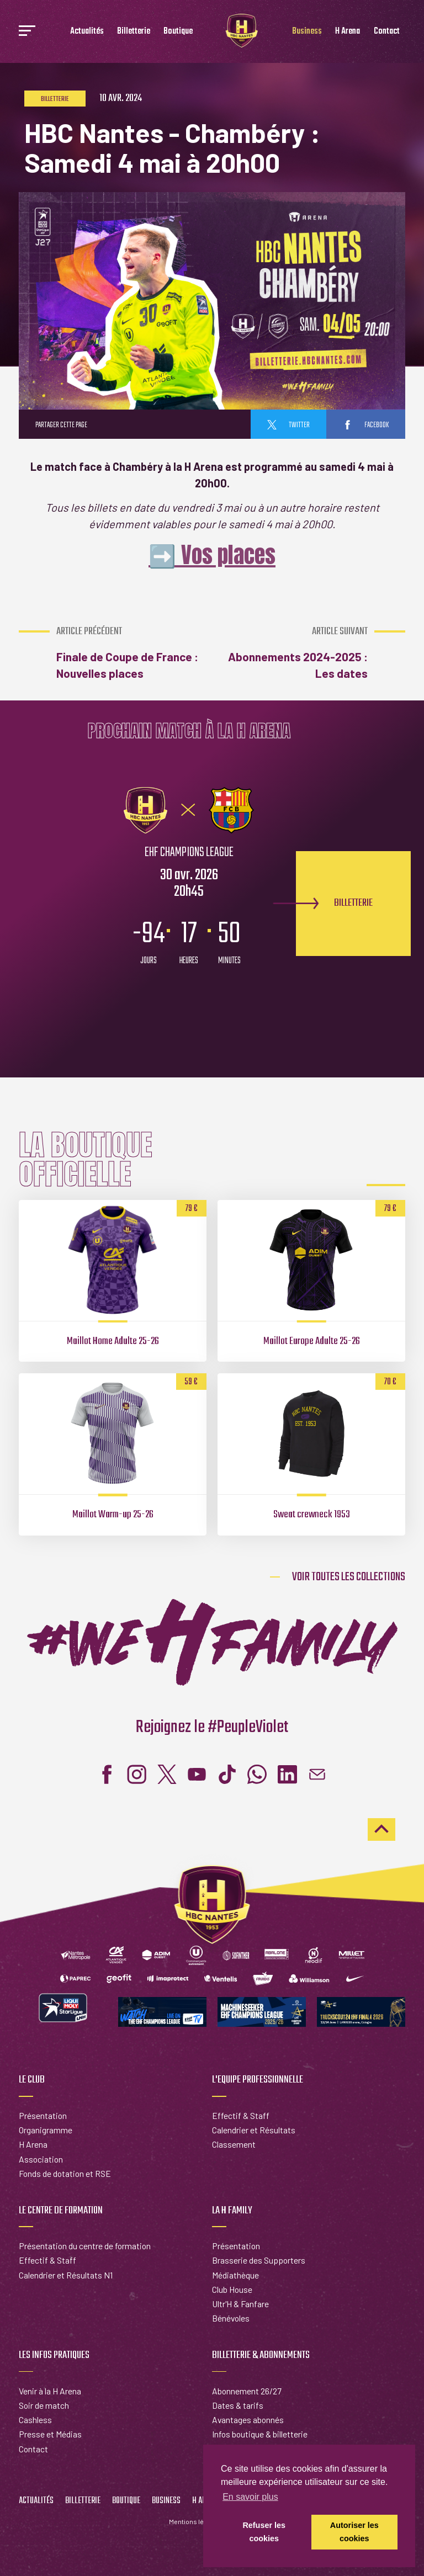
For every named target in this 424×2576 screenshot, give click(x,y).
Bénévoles (231, 2318)
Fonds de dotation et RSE (65, 2173)
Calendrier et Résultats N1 (66, 2275)
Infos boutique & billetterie (260, 2434)
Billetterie (133, 31)
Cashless (35, 2419)
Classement (234, 2144)
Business (307, 31)
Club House (232, 2289)
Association (41, 2159)
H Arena (347, 31)
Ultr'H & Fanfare (240, 2303)
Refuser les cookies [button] (263, 2532)
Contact (387, 31)
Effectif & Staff (240, 2115)
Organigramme (45, 2129)
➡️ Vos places (212, 554)
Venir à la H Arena (50, 2391)
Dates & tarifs (237, 2405)
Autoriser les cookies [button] (354, 2532)
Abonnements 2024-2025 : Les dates (293, 652)
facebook (366, 425)
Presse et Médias (50, 2434)
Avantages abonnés (248, 2419)
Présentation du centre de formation (85, 2245)
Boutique (178, 31)
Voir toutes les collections (348, 1577)
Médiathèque (235, 2275)
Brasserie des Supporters (258, 2260)
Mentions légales (194, 2521)
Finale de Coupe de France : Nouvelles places (131, 652)
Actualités (87, 31)
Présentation (43, 2115)
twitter (288, 425)
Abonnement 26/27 (246, 2391)
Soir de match (44, 2405)
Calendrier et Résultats (253, 2129)
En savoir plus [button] (250, 2496)
